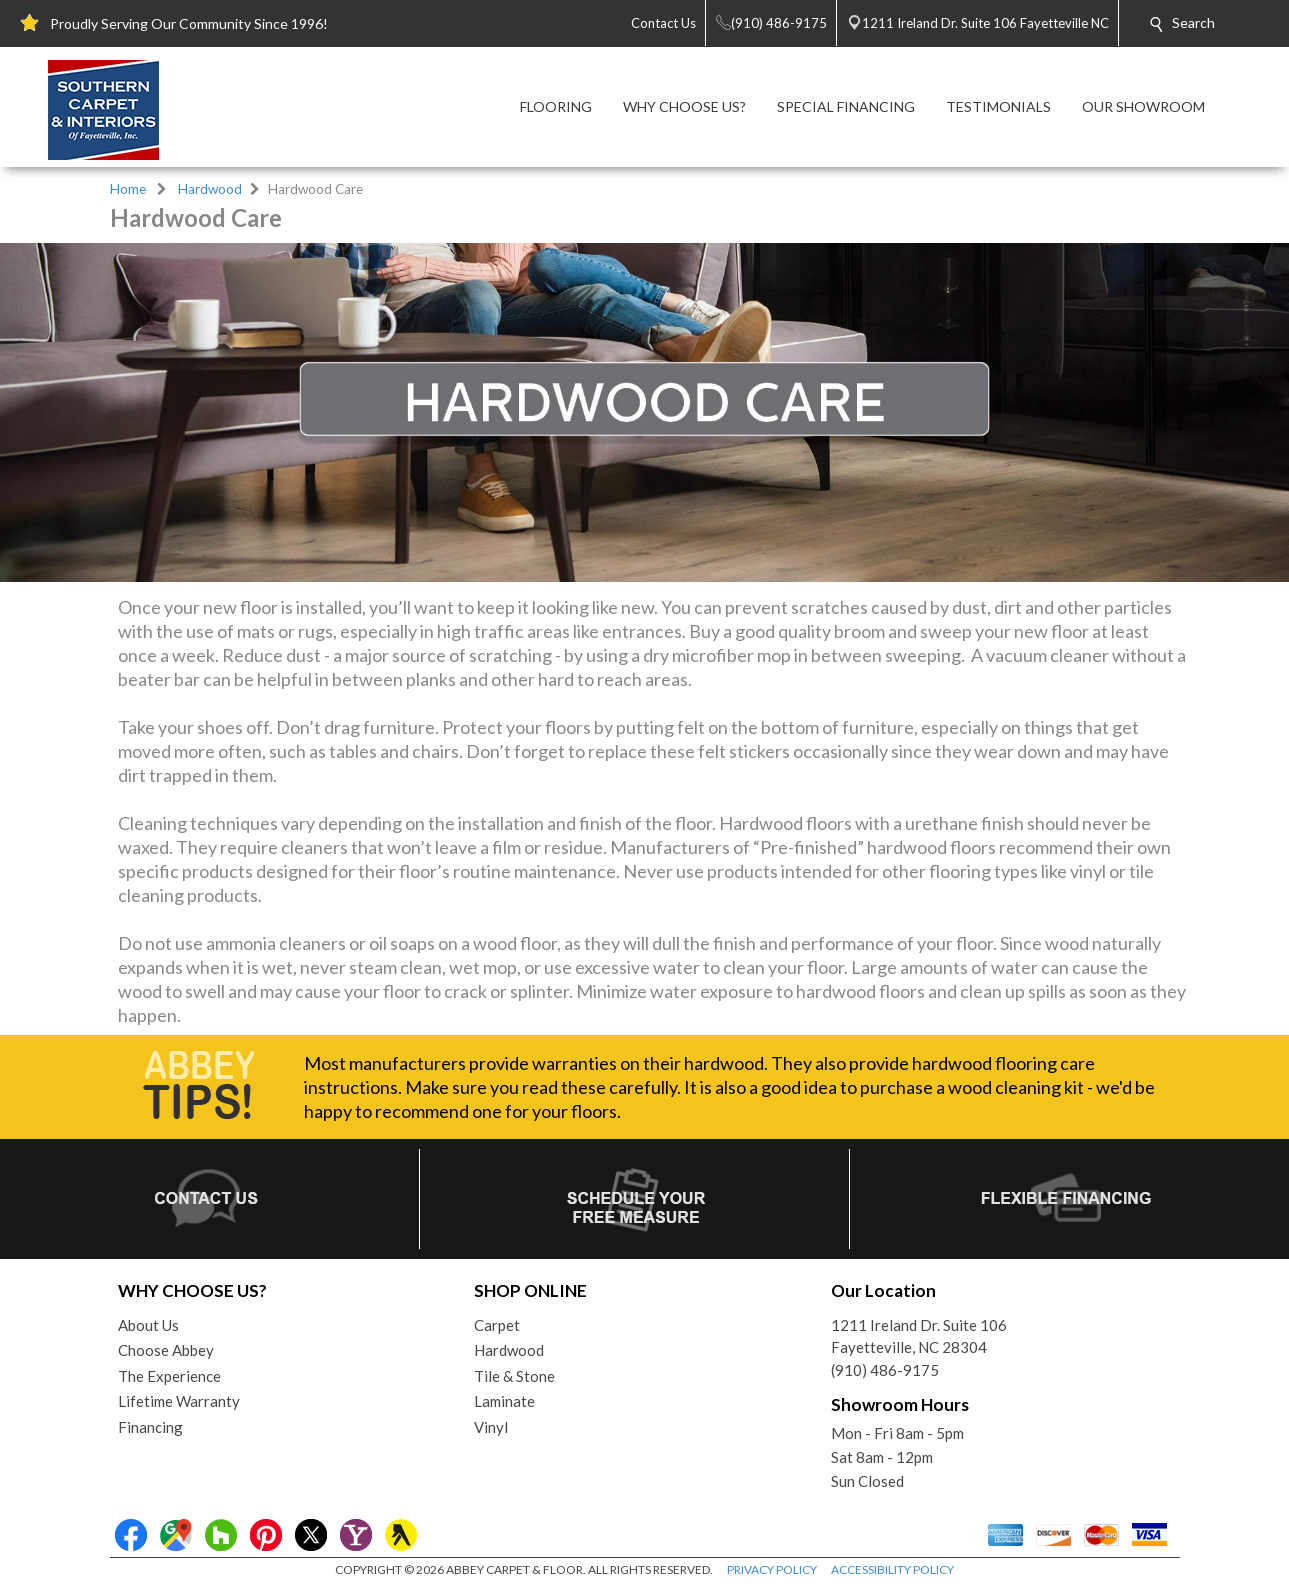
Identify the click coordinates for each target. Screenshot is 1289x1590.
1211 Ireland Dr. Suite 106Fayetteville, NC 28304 (919, 1336)
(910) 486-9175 (885, 1370)
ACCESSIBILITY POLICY (892, 1569)
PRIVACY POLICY (772, 1569)
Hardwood (210, 189)
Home (128, 189)
